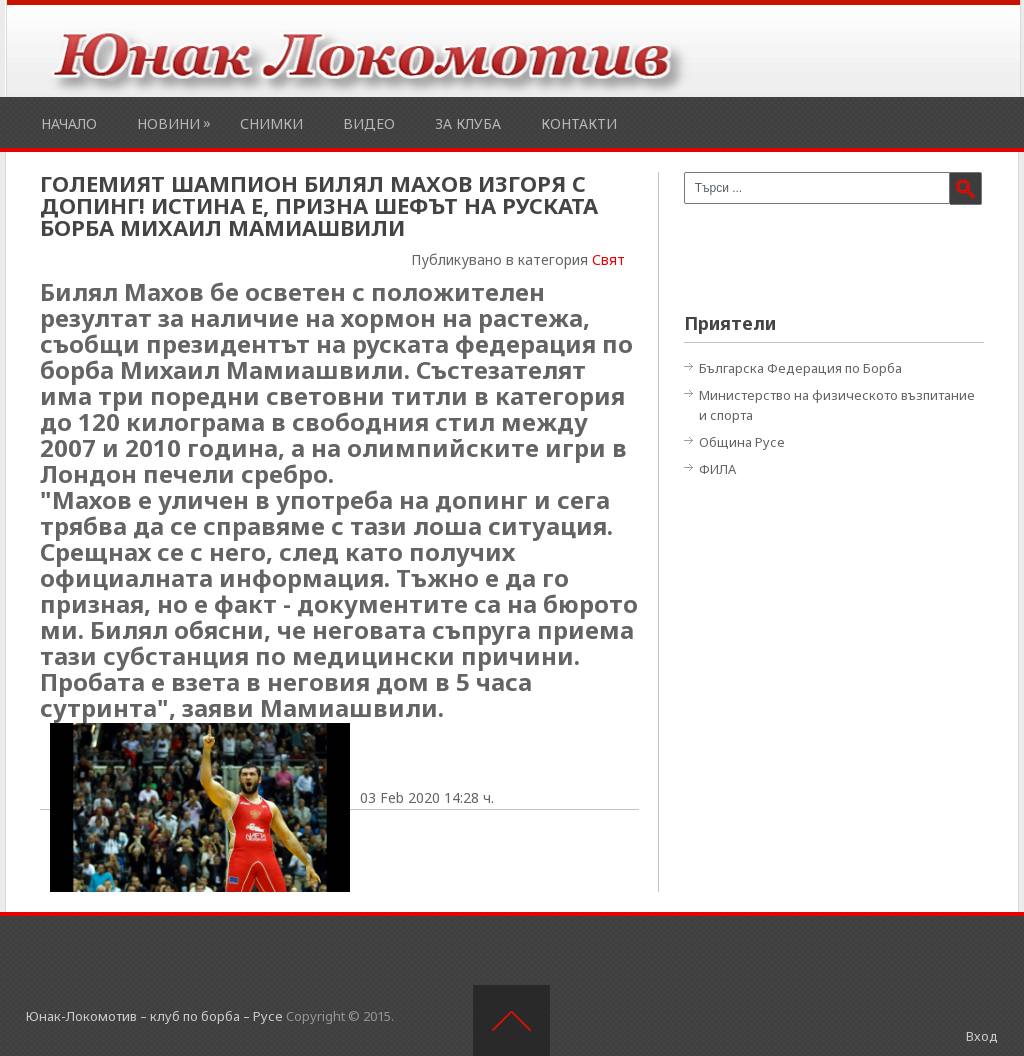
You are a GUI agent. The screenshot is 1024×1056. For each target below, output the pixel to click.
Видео (369, 123)
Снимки (271, 123)
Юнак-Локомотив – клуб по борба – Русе (154, 1016)
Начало (69, 123)
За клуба (468, 123)
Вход (982, 1036)
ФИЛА (717, 469)
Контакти (579, 123)
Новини (168, 123)
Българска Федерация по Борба (800, 368)
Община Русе (742, 442)
